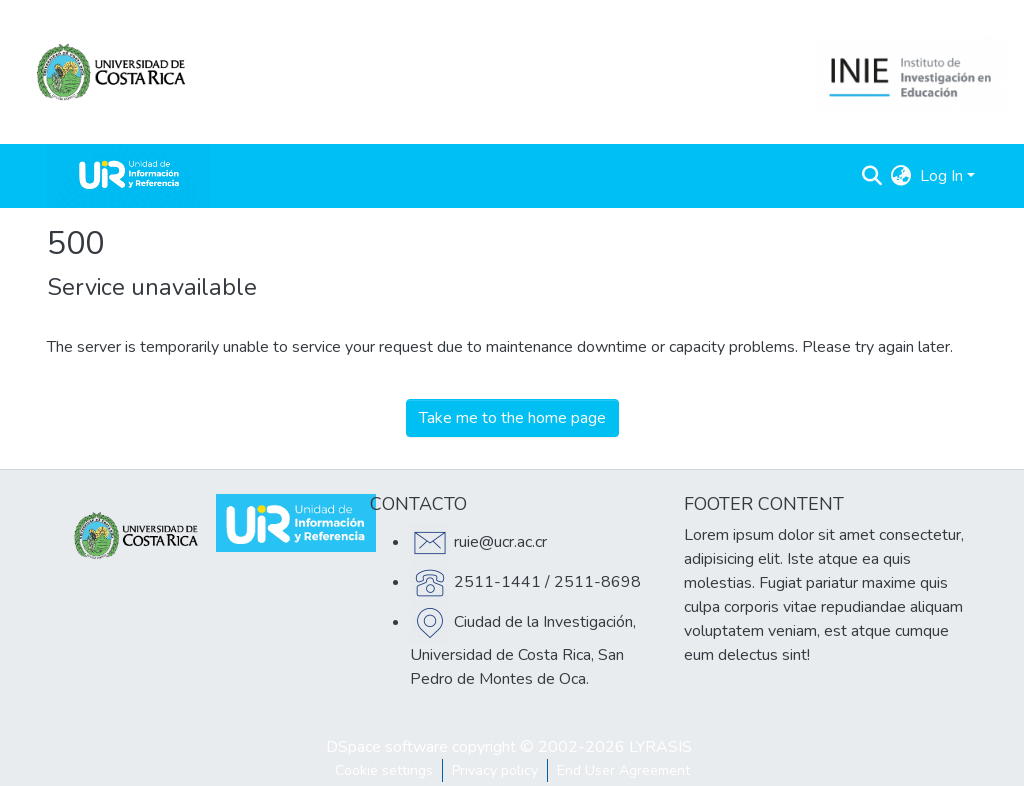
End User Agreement (623, 770)
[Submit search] (872, 176)
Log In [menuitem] (941, 176)
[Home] (129, 176)
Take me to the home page (512, 418)
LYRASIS (660, 747)
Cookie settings (384, 770)
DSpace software (387, 747)
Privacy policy (495, 770)
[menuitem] (901, 176)
